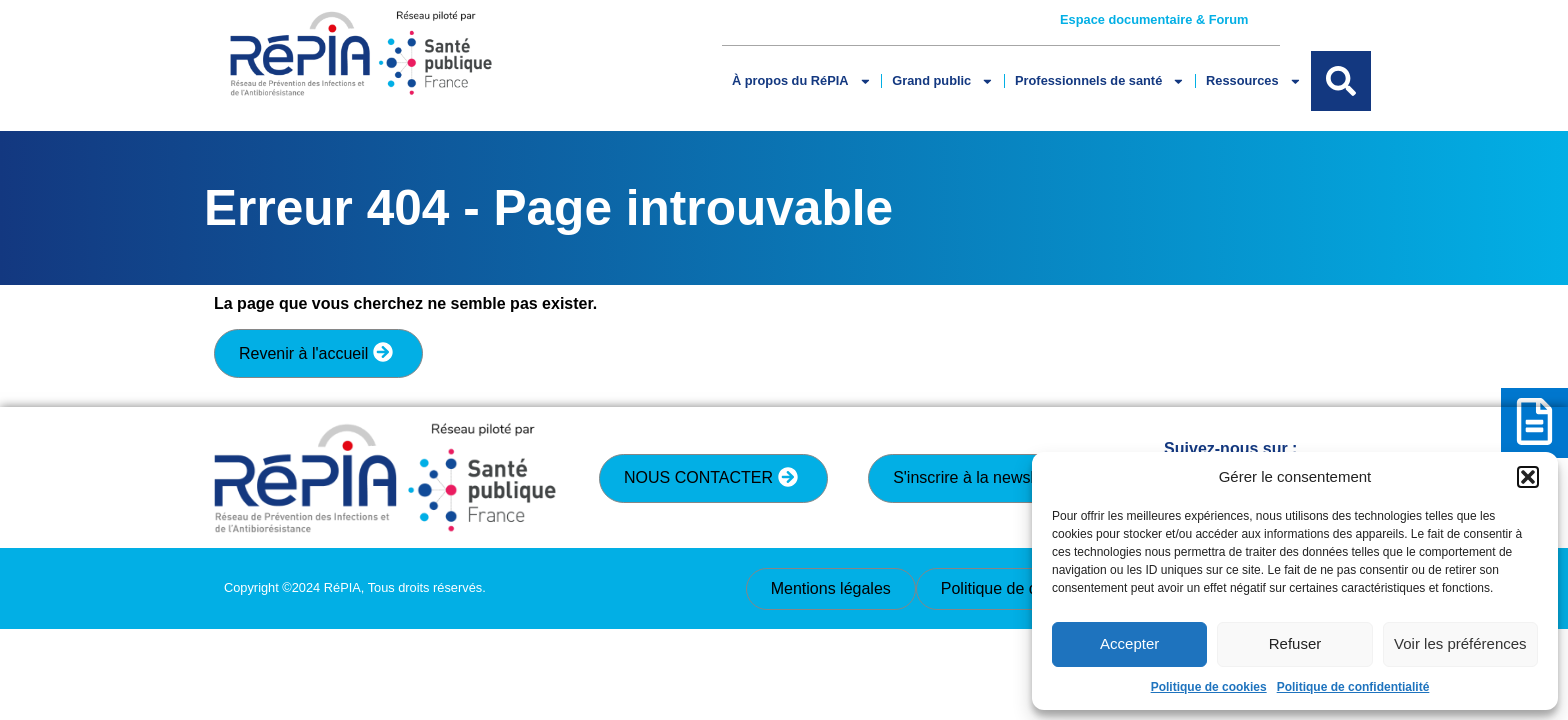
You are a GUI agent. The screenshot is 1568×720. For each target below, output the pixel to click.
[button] (1528, 477)
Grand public (943, 81)
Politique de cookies (1209, 687)
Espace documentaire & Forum (1154, 19)
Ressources (1253, 81)
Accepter (1129, 643)
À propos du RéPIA (801, 81)
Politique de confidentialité (1353, 687)
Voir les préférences (1460, 643)
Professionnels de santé (1100, 81)
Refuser (1295, 643)
